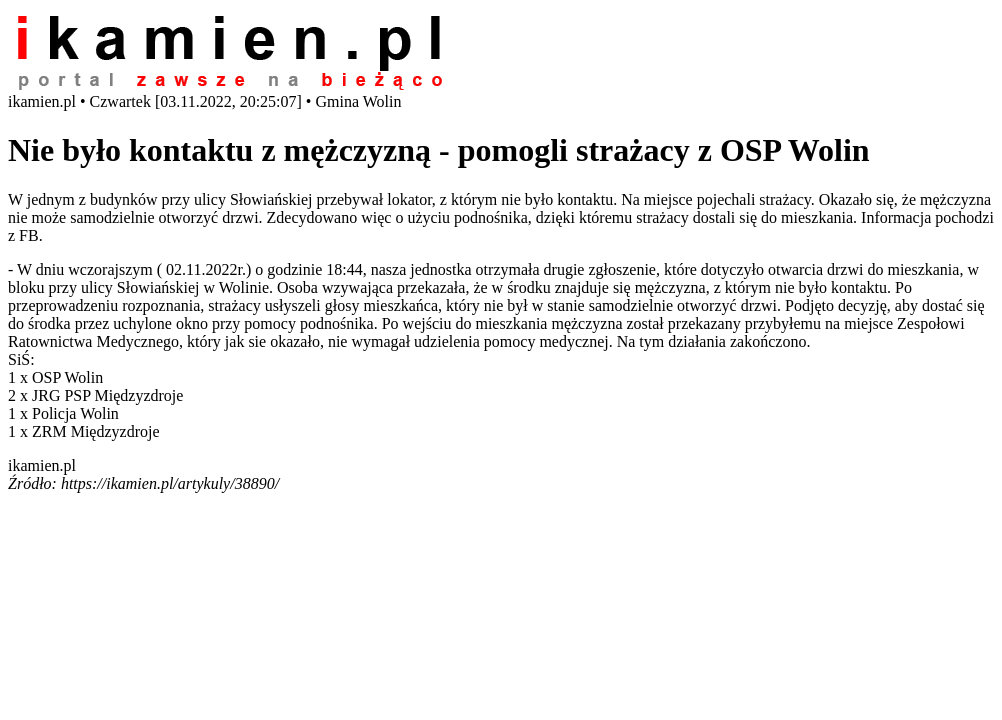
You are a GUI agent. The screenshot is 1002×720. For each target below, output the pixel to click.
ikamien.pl (42, 465)
